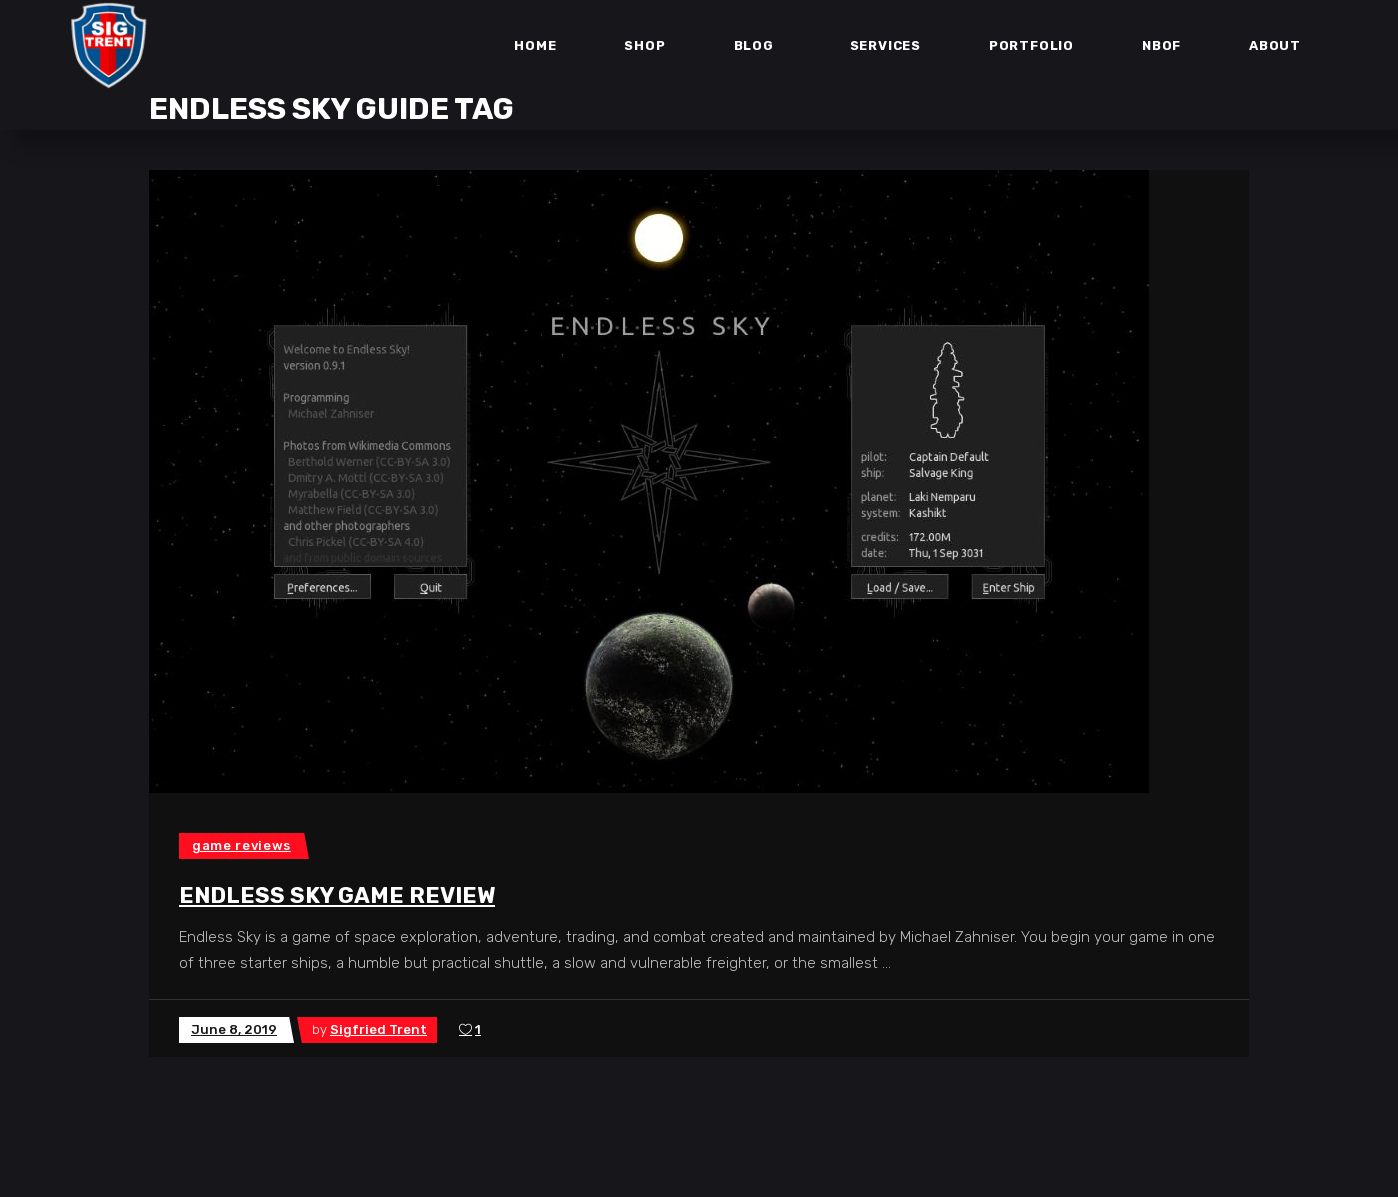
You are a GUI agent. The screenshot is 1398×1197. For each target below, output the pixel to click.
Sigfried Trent (378, 1029)
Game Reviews (241, 845)
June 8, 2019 (234, 1029)
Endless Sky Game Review (337, 895)
